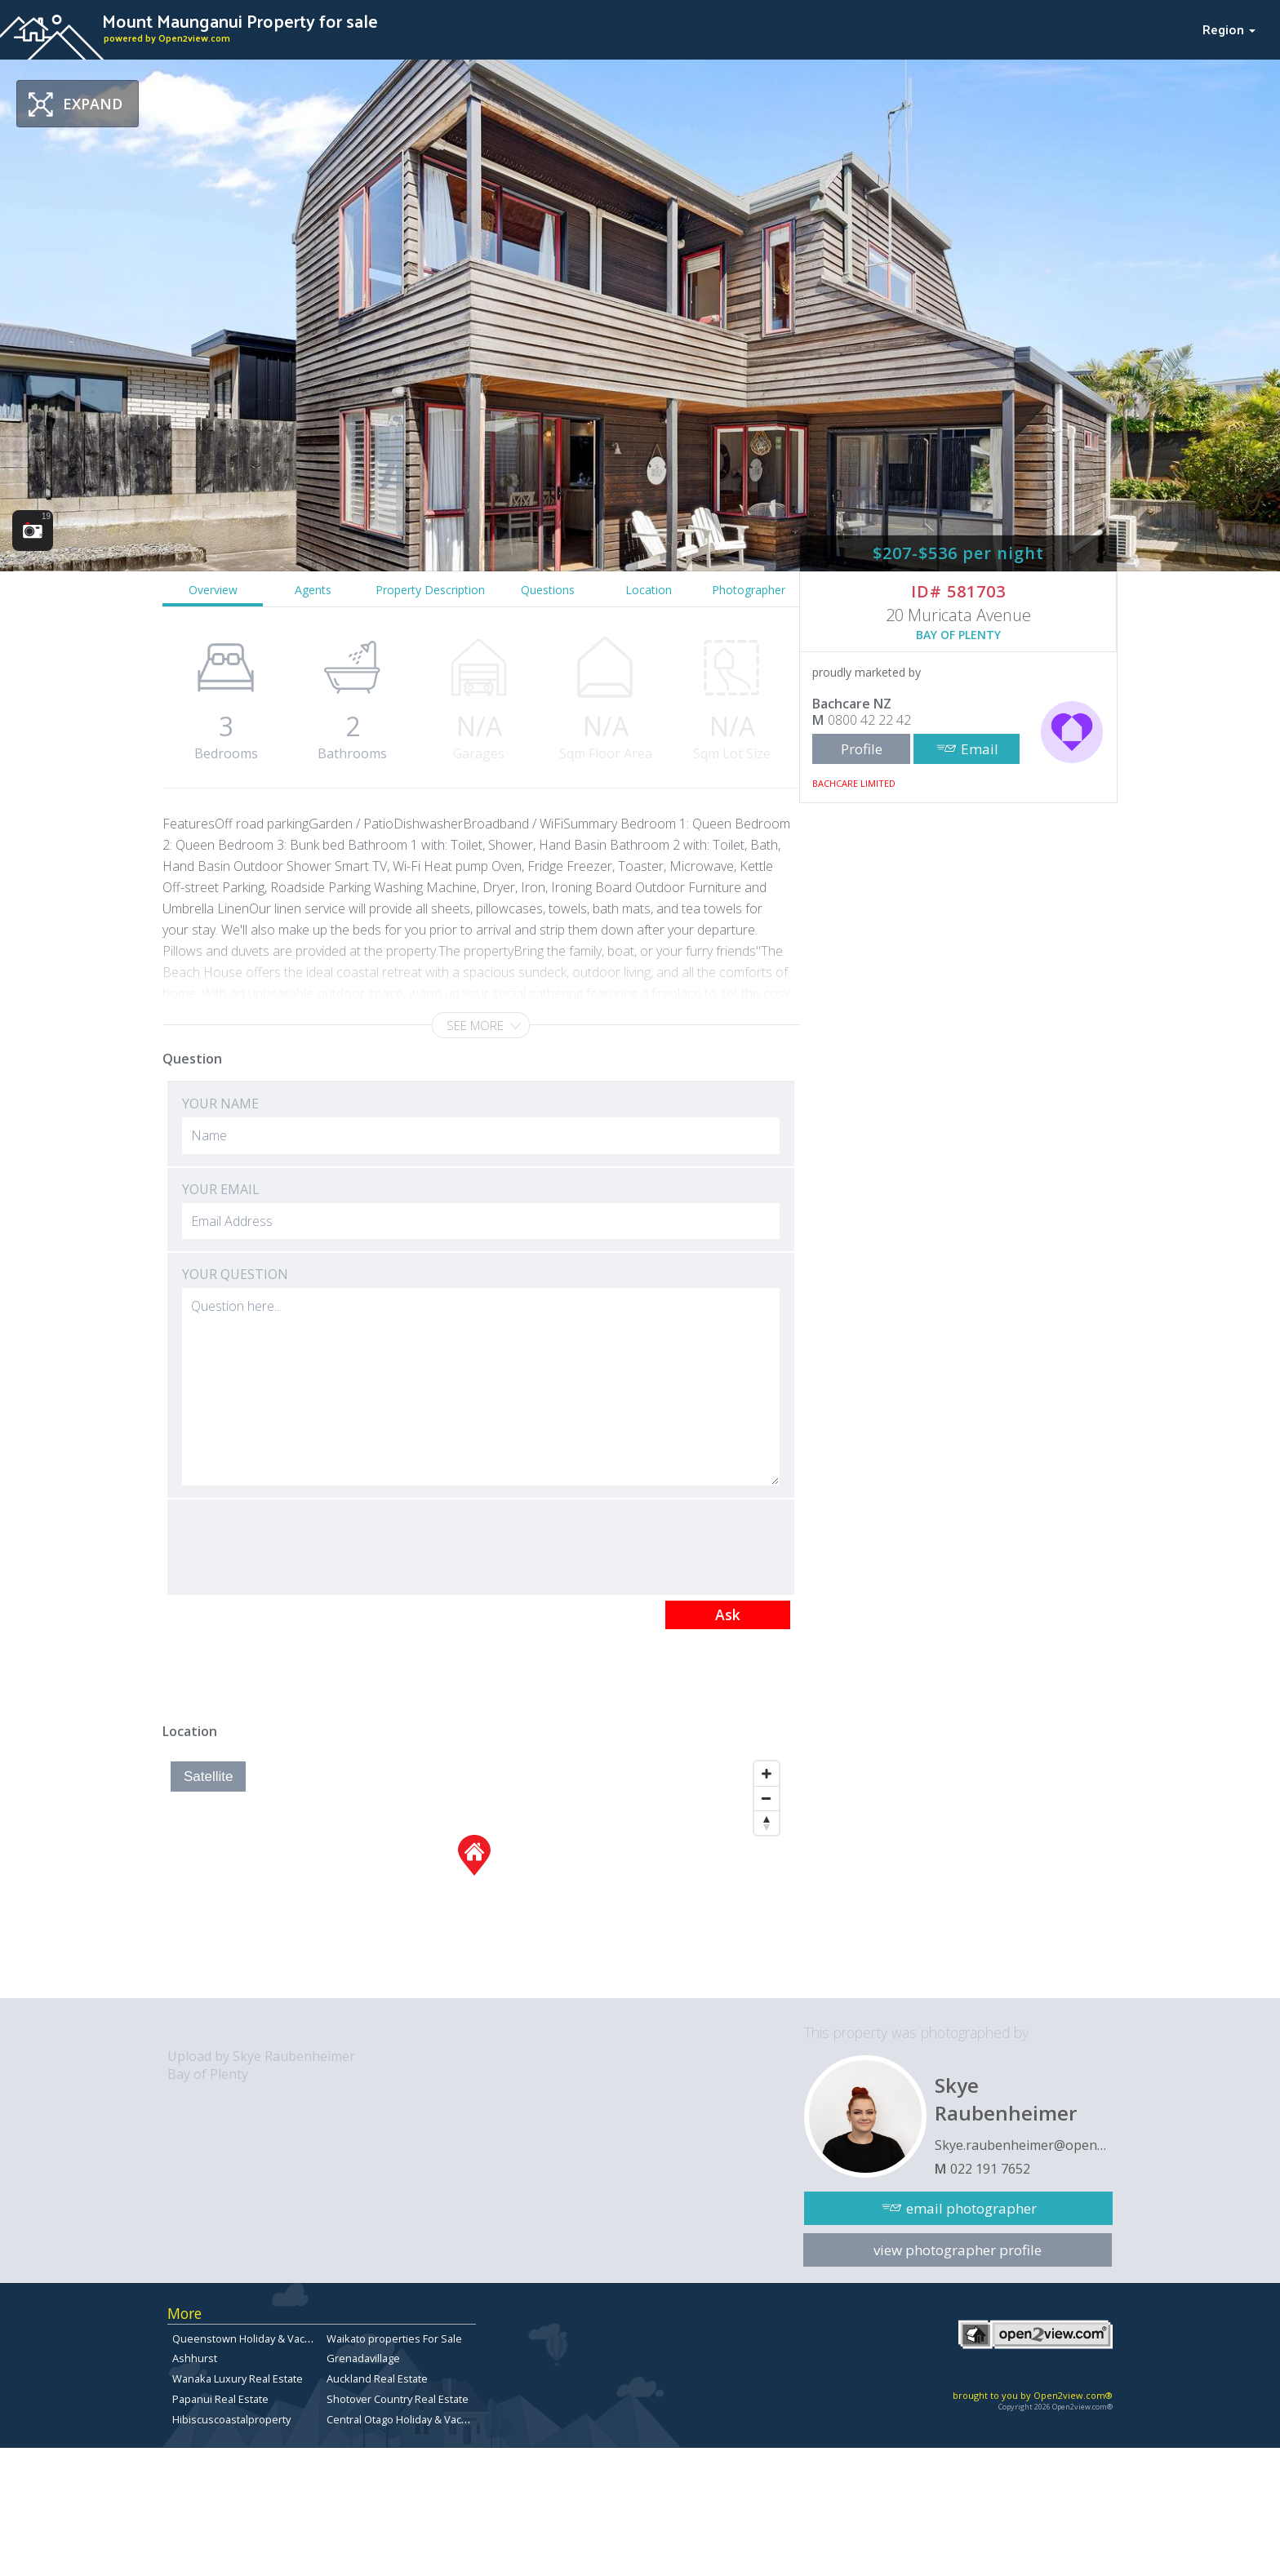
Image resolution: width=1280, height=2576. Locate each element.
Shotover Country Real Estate (398, 2399)
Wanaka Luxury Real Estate (237, 2378)
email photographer (971, 2208)
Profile (861, 748)
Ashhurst (194, 2358)
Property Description (430, 589)
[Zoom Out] (766, 1798)
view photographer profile (957, 2250)
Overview (213, 589)
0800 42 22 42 (869, 720)
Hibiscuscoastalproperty (231, 2419)
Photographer (748, 589)
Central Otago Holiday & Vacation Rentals (426, 2419)
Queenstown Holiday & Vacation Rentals (270, 2338)
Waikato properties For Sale (394, 2338)
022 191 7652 (990, 2169)
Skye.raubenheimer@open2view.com (1024, 2145)
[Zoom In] (766, 1773)
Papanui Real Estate (220, 2399)
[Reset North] (766, 1822)
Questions (548, 589)
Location (648, 589)
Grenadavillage (363, 2358)
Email (979, 748)
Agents (313, 589)
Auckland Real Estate (377, 2378)
